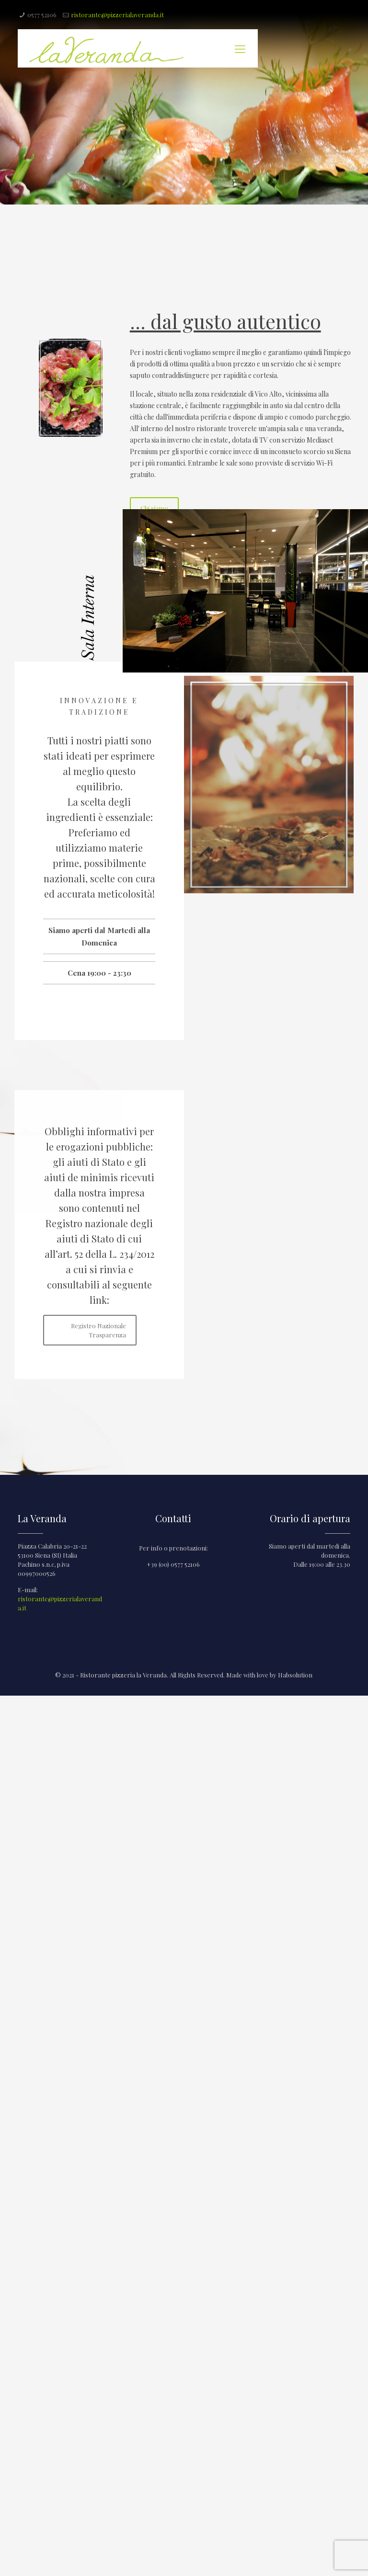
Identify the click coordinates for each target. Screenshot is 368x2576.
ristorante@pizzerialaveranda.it (117, 15)
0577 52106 (42, 15)
